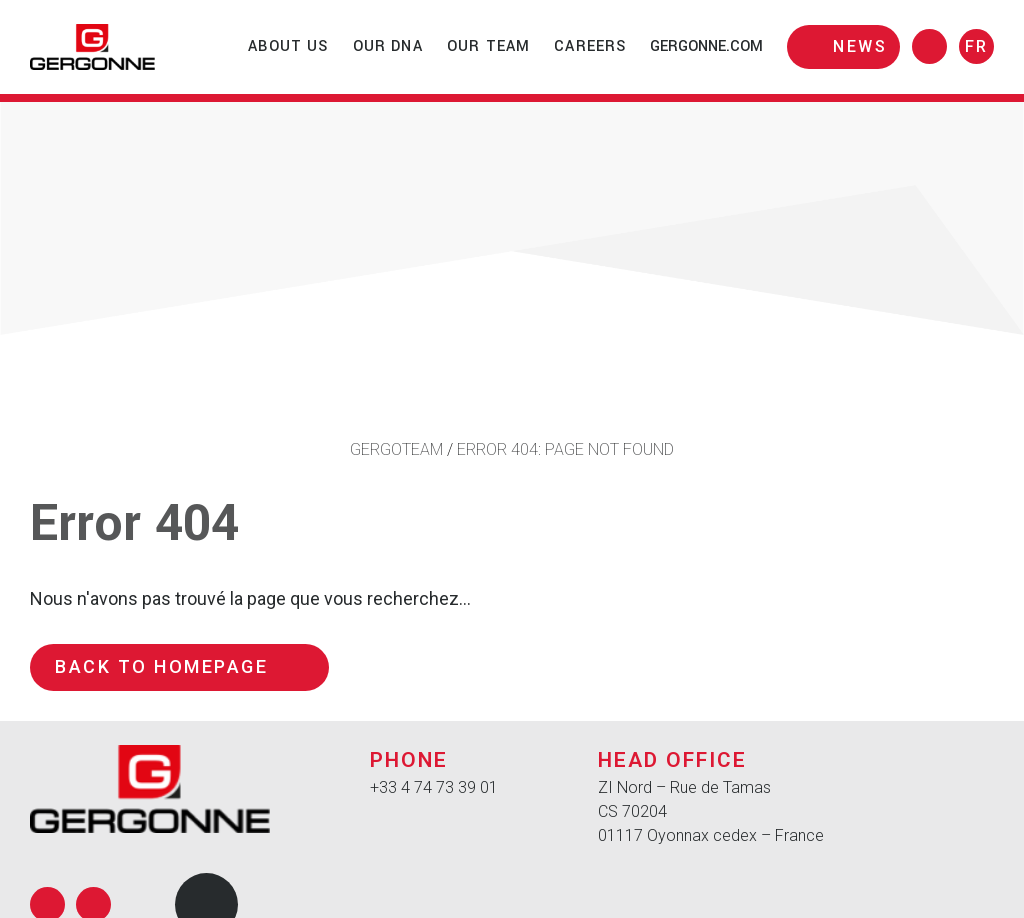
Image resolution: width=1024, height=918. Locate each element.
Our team (488, 46)
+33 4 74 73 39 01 (434, 787)
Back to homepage (179, 666)
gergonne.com (706, 46)
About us (288, 46)
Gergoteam (396, 449)
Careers (590, 46)
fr (977, 46)
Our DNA (388, 46)
